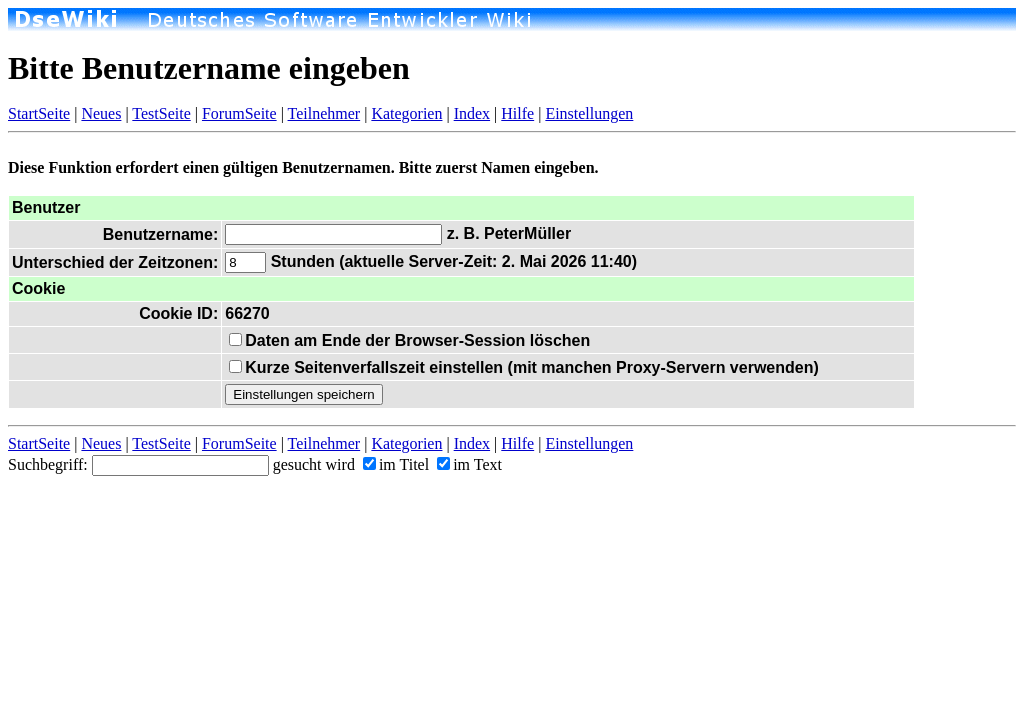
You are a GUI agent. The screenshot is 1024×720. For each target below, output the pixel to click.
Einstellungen (589, 113)
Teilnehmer (324, 113)
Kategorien (406, 113)
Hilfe (517, 113)
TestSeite (161, 113)
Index (472, 113)
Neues (101, 113)
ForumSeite (239, 113)
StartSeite (39, 113)
